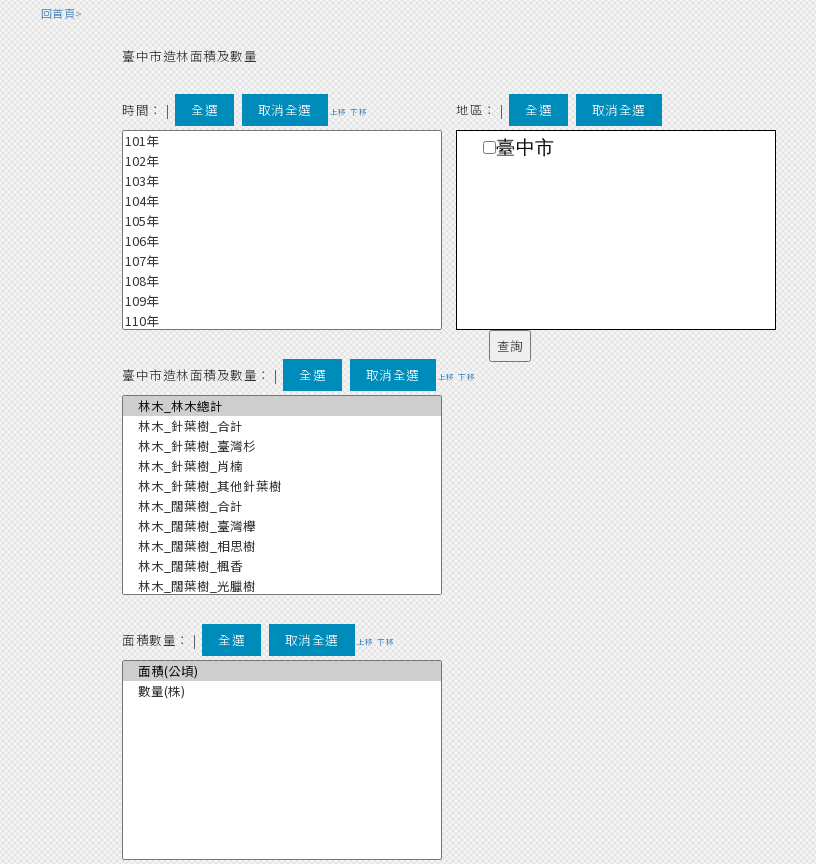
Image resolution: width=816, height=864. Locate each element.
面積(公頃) (282, 671)
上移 (338, 111)
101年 (282, 141)
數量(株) (282, 691)
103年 (282, 181)
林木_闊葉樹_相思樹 (282, 546)
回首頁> (62, 13)
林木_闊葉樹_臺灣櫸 (282, 526)
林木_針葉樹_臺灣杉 (282, 446)
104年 (282, 201)
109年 (282, 301)
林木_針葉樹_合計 (282, 426)
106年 (282, 241)
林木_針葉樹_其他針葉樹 (282, 486)
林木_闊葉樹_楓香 (282, 566)
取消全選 (285, 109)
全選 (204, 109)
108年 (282, 281)
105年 (282, 221)
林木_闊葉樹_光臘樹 (282, 586)
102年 (282, 161)
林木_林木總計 (282, 406)
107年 (282, 261)
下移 (358, 111)
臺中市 (525, 147)
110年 (282, 321)
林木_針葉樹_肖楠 (282, 466)
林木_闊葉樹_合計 (282, 506)
